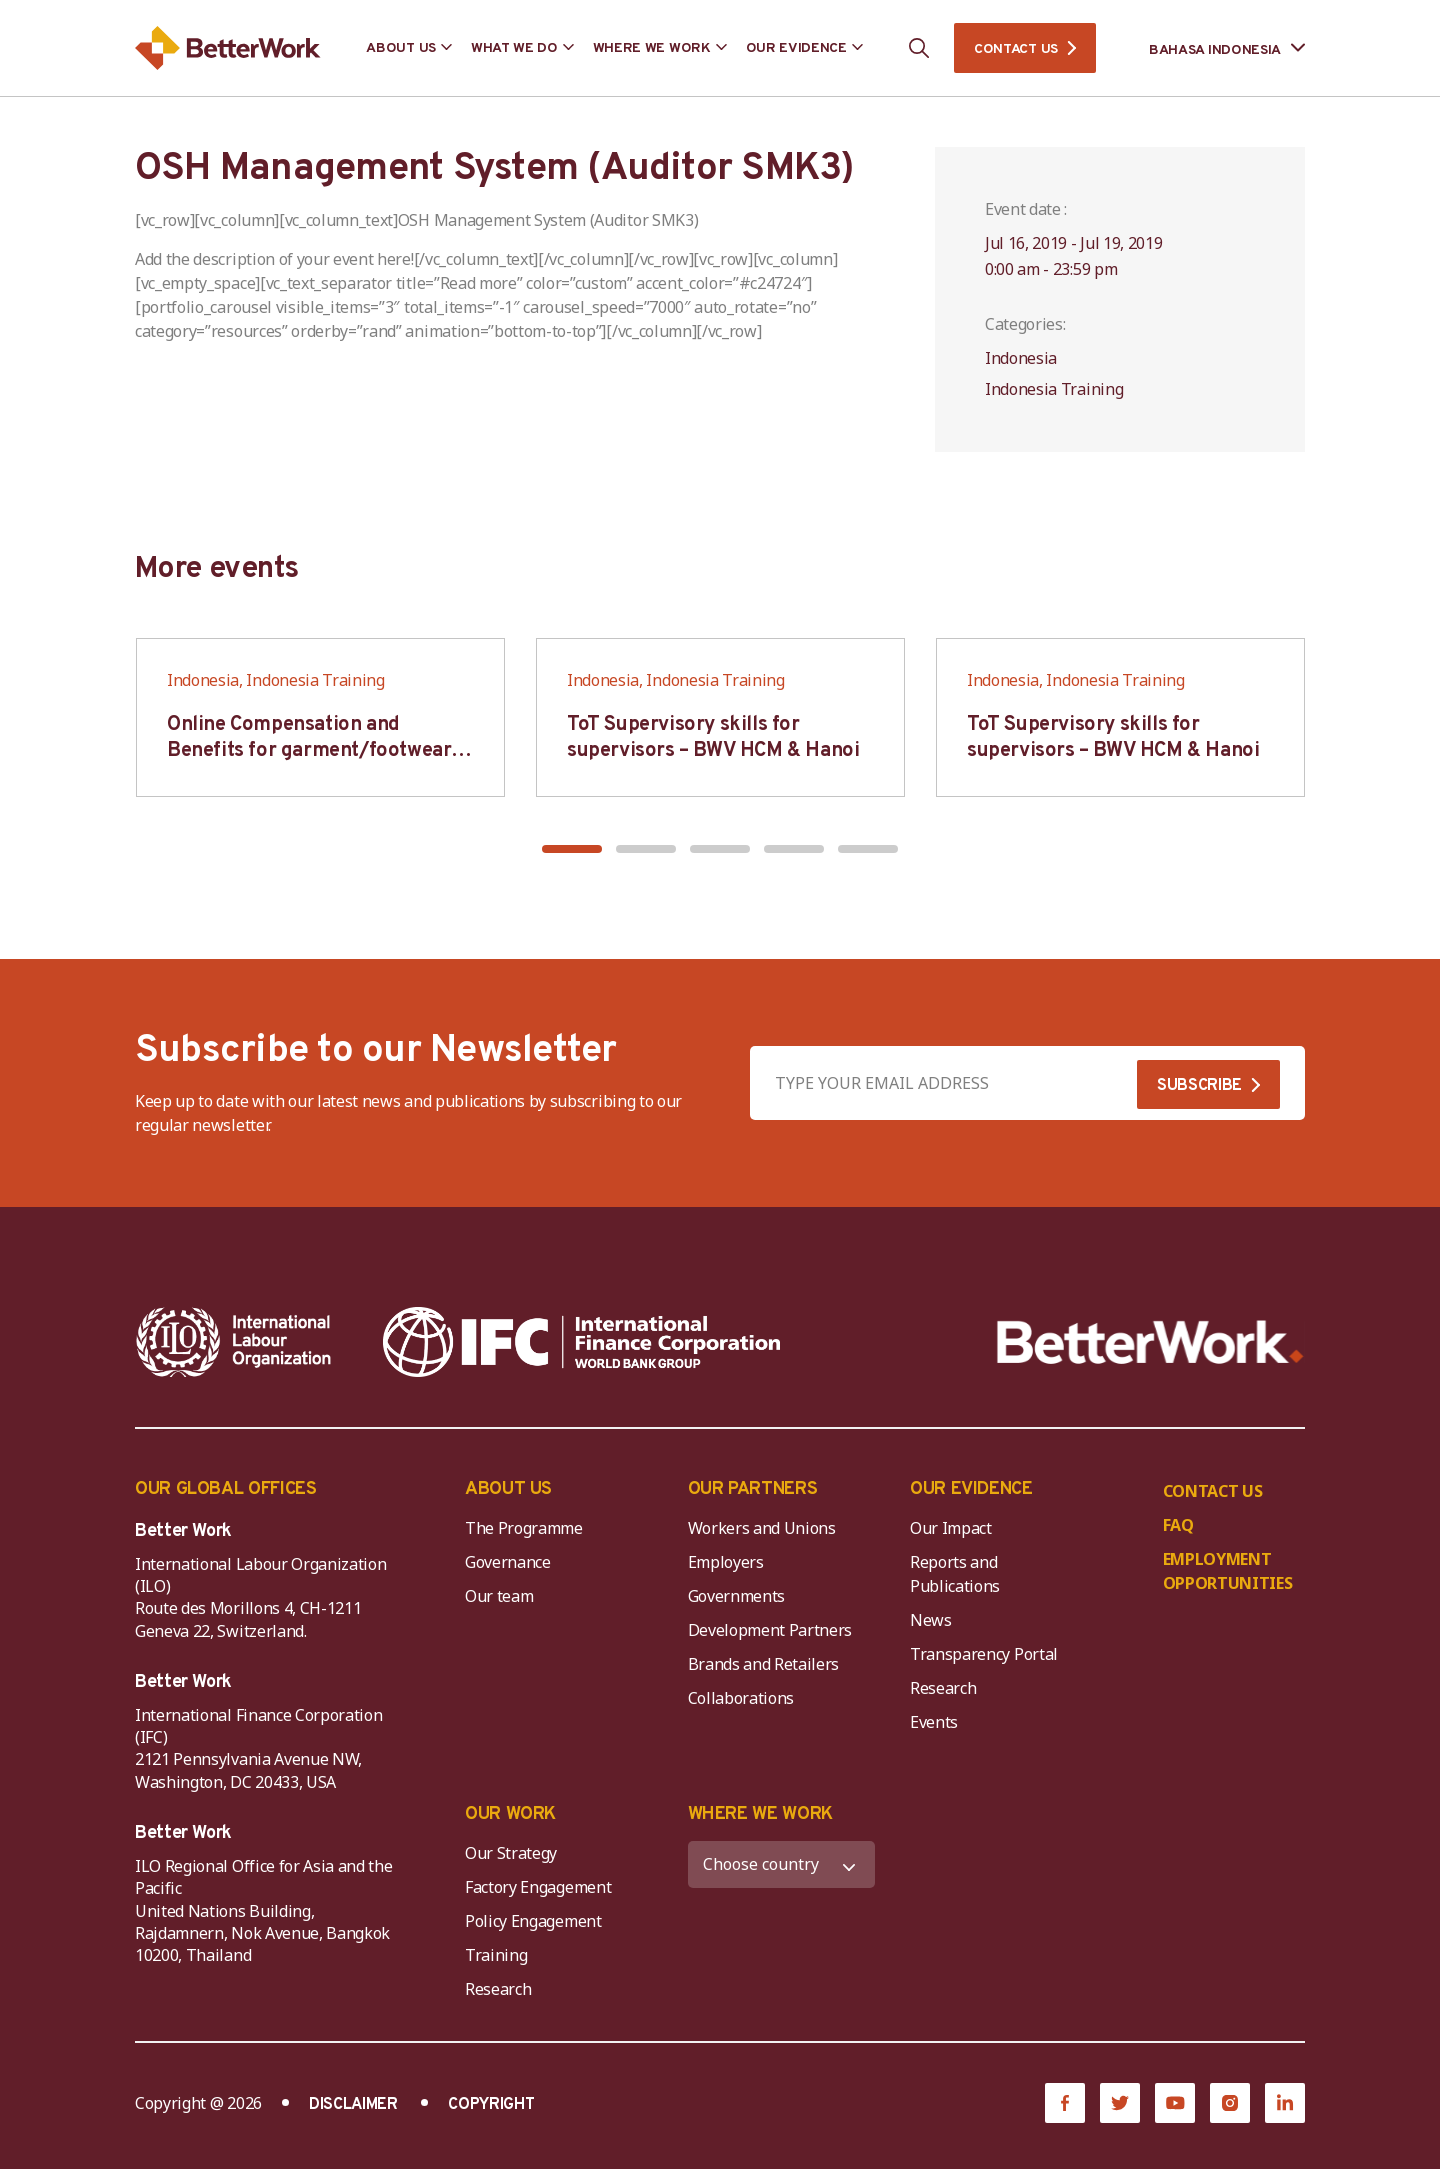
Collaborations (741, 1698)
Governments (736, 1596)
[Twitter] (1120, 2103)
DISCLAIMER (353, 2105)
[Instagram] (1230, 2103)
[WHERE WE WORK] (782, 1864)
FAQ (1178, 1525)
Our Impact (951, 1528)
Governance (508, 1562)
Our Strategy (511, 1853)
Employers (726, 1562)
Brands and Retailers (764, 1664)
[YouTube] (1175, 2103)
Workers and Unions (762, 1528)
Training (496, 1955)
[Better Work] (1150, 1342)
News (931, 1620)
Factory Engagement (538, 1887)
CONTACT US (1016, 49)
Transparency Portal (984, 1654)
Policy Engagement (537, 1921)
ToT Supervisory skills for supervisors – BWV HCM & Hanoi (713, 738)
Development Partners (770, 1630)
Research (943, 1688)
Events (934, 1722)
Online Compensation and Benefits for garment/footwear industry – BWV (309, 751)
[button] (572, 849)
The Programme (524, 1528)
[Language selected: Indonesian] (1213, 48)
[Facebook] (1065, 2103)
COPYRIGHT (491, 2105)
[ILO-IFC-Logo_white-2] (234, 1342)
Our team (499, 1596)
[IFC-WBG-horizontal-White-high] (581, 1342)
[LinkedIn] (1285, 2103)
